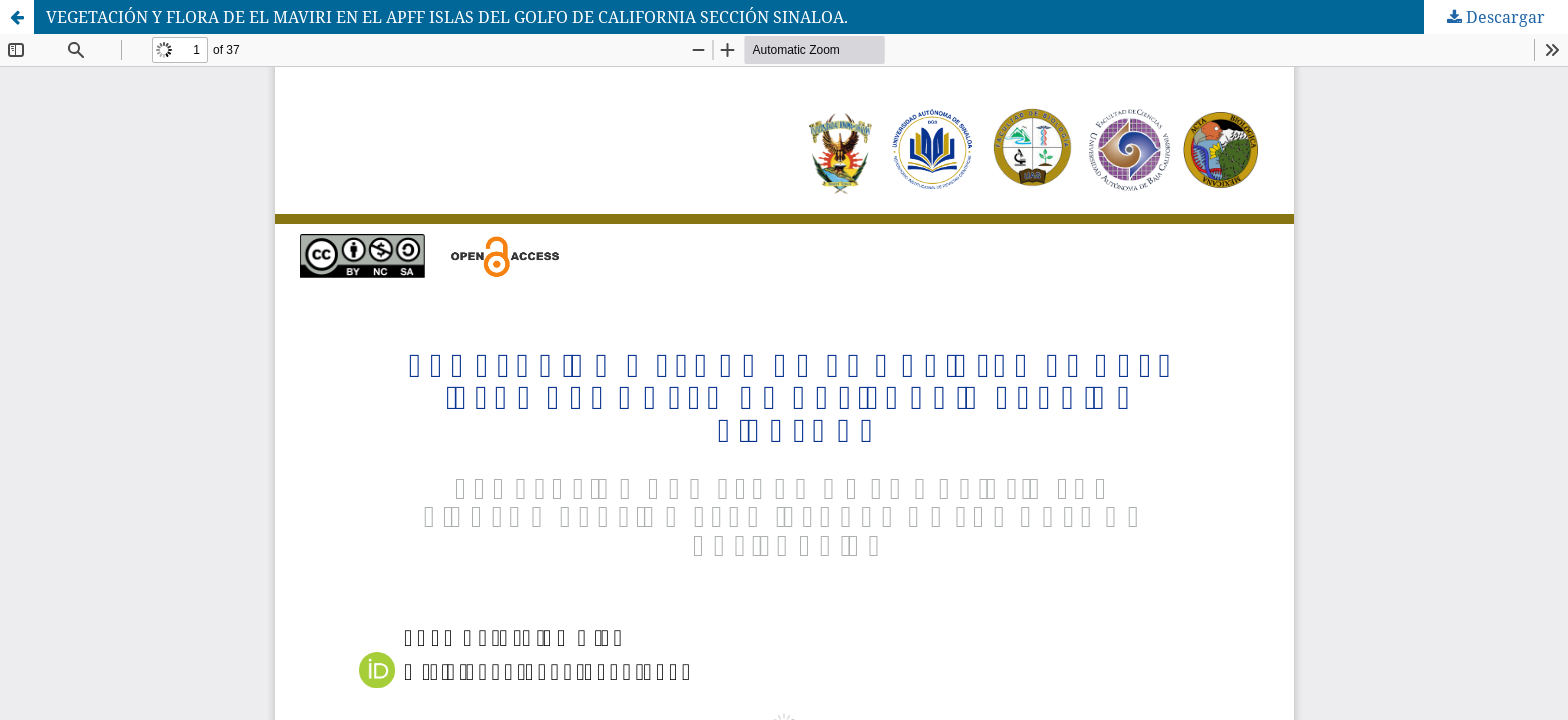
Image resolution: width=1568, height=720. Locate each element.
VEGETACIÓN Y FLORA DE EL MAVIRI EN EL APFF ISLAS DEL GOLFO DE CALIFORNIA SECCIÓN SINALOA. (447, 17)
